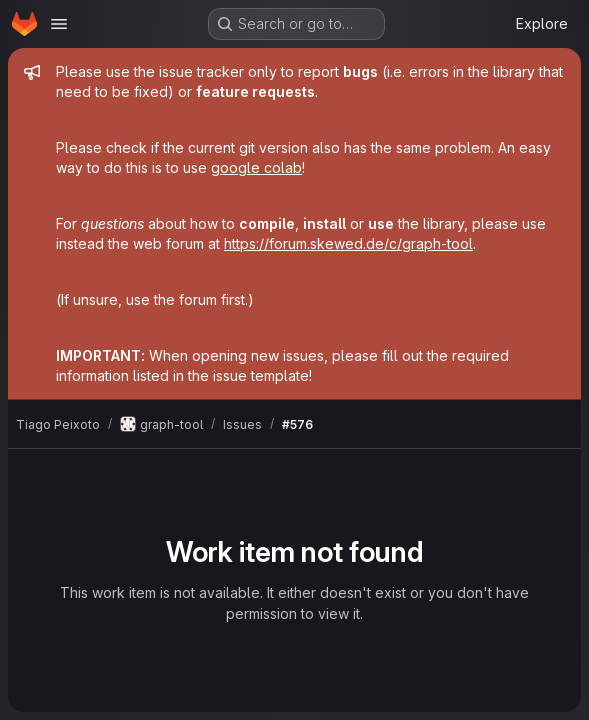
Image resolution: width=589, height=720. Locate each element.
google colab (256, 167)
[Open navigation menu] (59, 24)
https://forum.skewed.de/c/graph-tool (348, 243)
